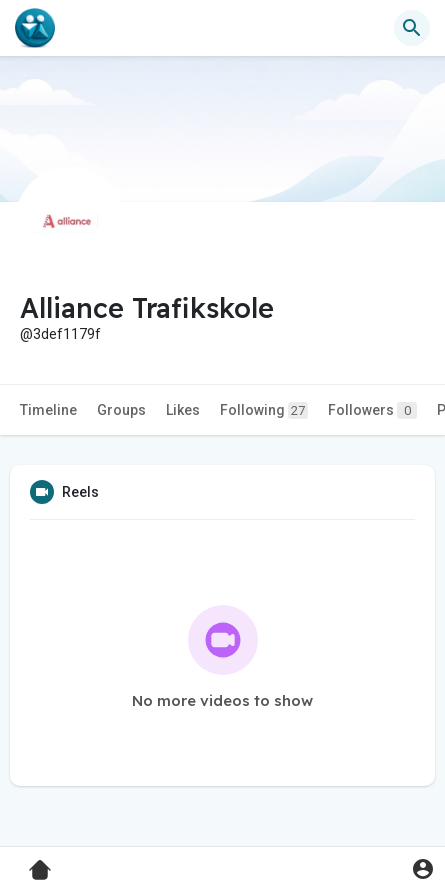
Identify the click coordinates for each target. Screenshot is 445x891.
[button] (412, 28)
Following (264, 410)
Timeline (48, 410)
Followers (372, 410)
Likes (183, 410)
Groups (121, 410)
